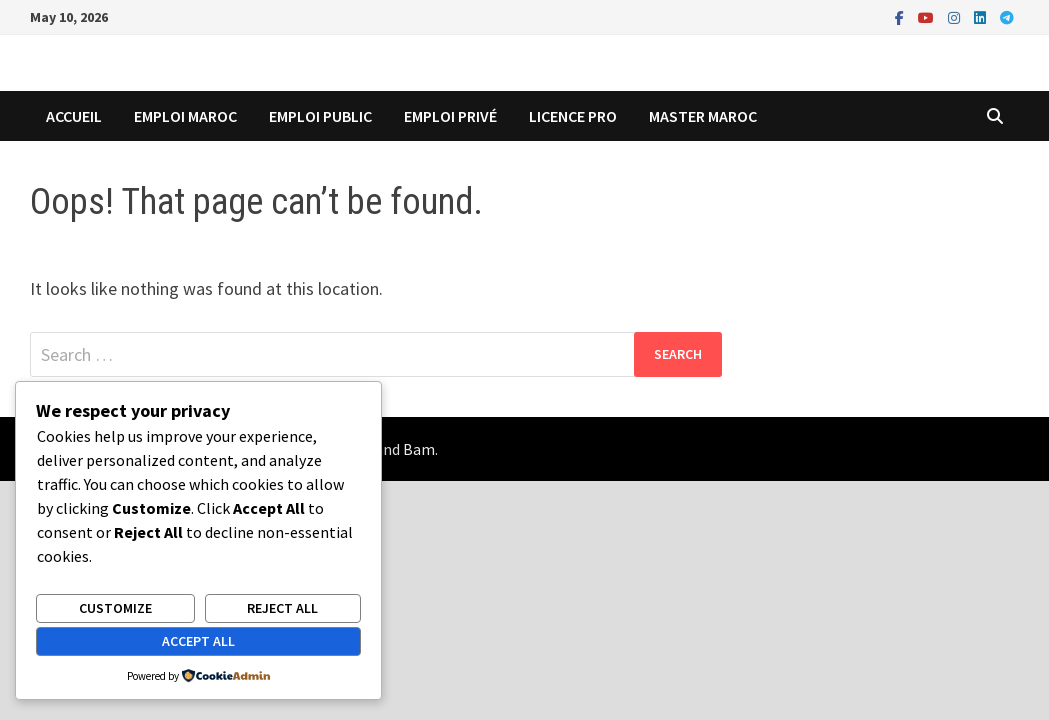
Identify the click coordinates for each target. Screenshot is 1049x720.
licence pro (573, 116)
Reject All (282, 608)
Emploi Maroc (185, 116)
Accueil (74, 116)
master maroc (703, 116)
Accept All (198, 641)
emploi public (320, 116)
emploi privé (450, 116)
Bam (419, 449)
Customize (115, 608)
